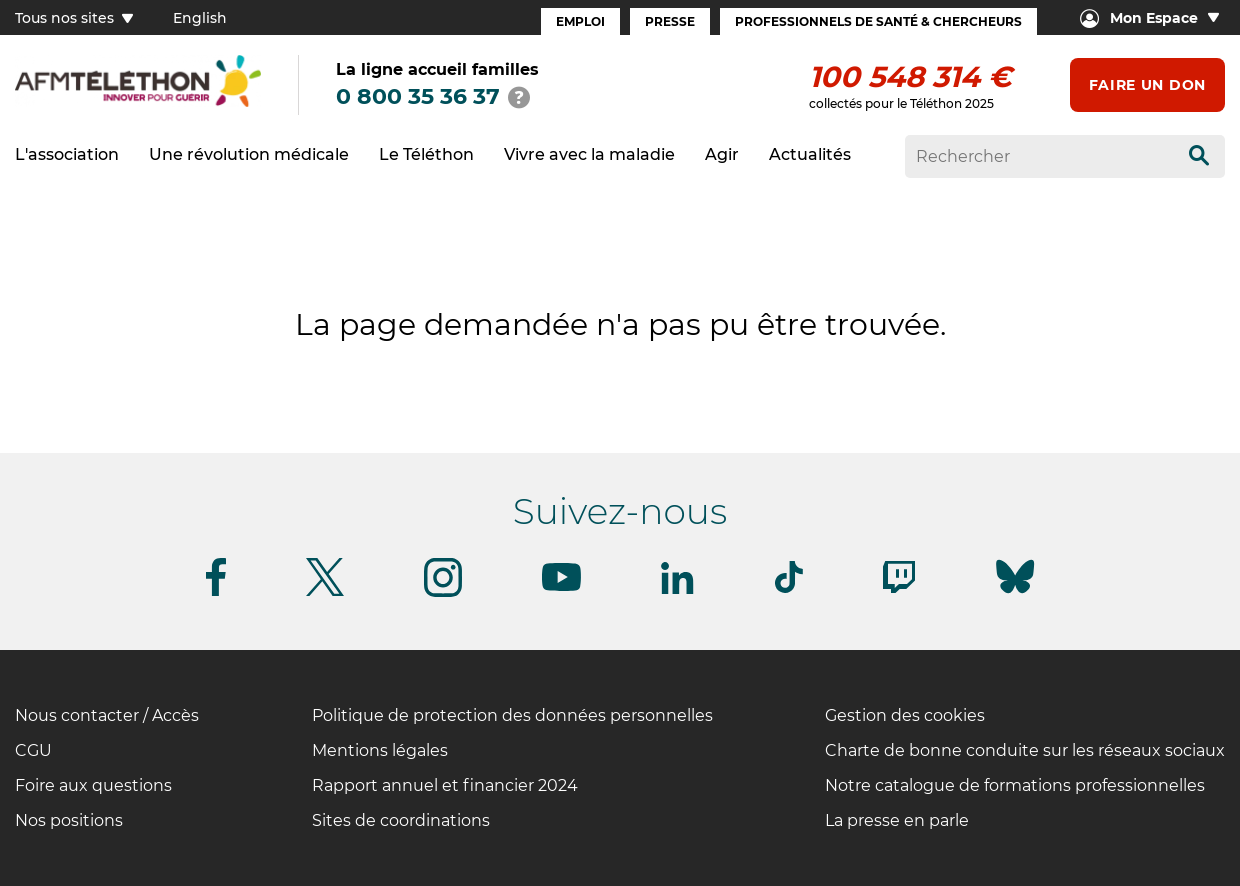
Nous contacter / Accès (107, 715)
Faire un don (1147, 85)
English (200, 18)
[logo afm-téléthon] (138, 103)
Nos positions (69, 820)
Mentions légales (380, 750)
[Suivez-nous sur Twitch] (899, 589)
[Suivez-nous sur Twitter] (325, 592)
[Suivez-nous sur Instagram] (443, 593)
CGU (33, 750)
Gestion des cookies (905, 715)
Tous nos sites (74, 18)
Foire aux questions (93, 785)
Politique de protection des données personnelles (512, 715)
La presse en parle (897, 820)
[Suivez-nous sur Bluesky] (1015, 593)
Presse (670, 21)
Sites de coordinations (401, 820)
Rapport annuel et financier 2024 (445, 785)
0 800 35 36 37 (418, 96)
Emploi (580, 21)
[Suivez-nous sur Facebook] (216, 592)
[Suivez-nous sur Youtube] (561, 587)
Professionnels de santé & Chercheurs (878, 21)
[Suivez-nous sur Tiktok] (789, 589)
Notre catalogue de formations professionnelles (1015, 785)
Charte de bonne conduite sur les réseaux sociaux (1025, 750)
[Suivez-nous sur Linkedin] (678, 590)
